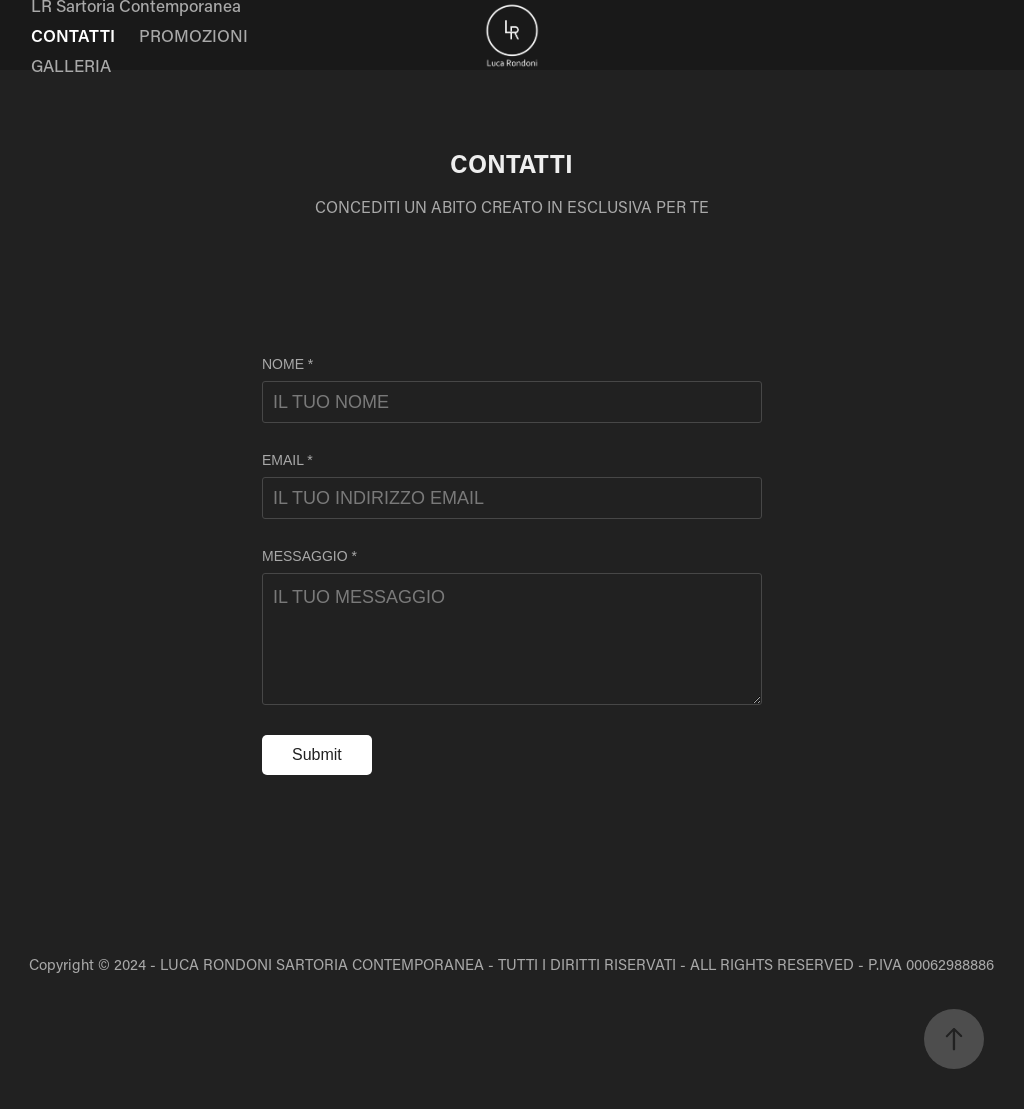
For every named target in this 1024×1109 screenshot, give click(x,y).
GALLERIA (71, 65)
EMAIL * (287, 460)
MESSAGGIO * (309, 556)
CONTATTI (73, 35)
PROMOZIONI (193, 35)
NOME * (287, 364)
